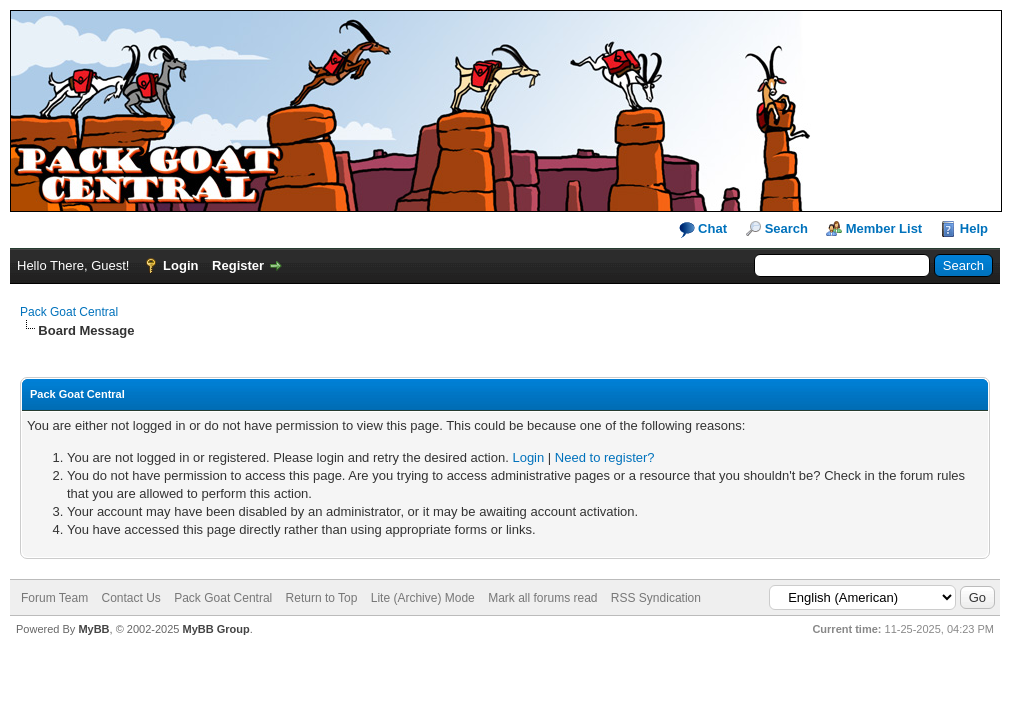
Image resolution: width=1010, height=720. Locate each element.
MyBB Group (215, 629)
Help (974, 228)
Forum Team (54, 598)
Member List (884, 228)
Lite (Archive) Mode (423, 598)
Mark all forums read (542, 598)
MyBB (93, 629)
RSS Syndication (656, 598)
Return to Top (322, 598)
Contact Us (130, 598)
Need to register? (605, 457)
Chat (703, 229)
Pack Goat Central (69, 312)
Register (238, 265)
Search (786, 228)
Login (180, 265)
